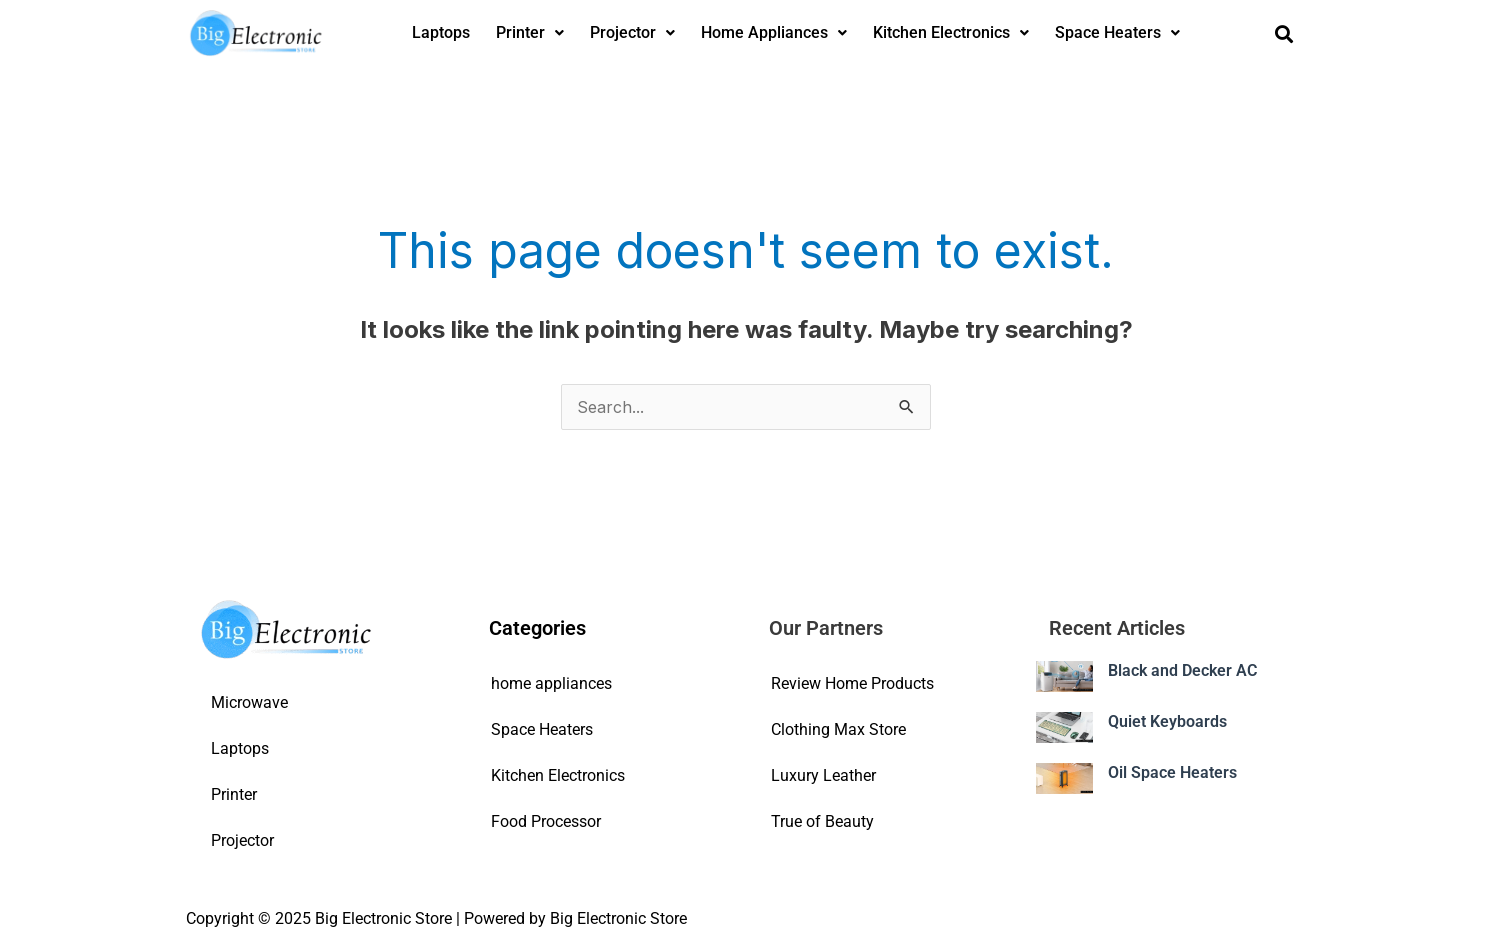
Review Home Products (852, 683)
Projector (632, 32)
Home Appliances (774, 32)
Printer (530, 32)
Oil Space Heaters (1172, 772)
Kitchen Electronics (951, 32)
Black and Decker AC (1182, 670)
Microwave (249, 702)
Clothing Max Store (838, 729)
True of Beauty (822, 821)
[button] (530, 33)
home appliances (551, 683)
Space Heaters (1117, 32)
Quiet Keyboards (1167, 721)
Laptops (441, 32)
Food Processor (546, 821)
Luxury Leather (823, 775)
